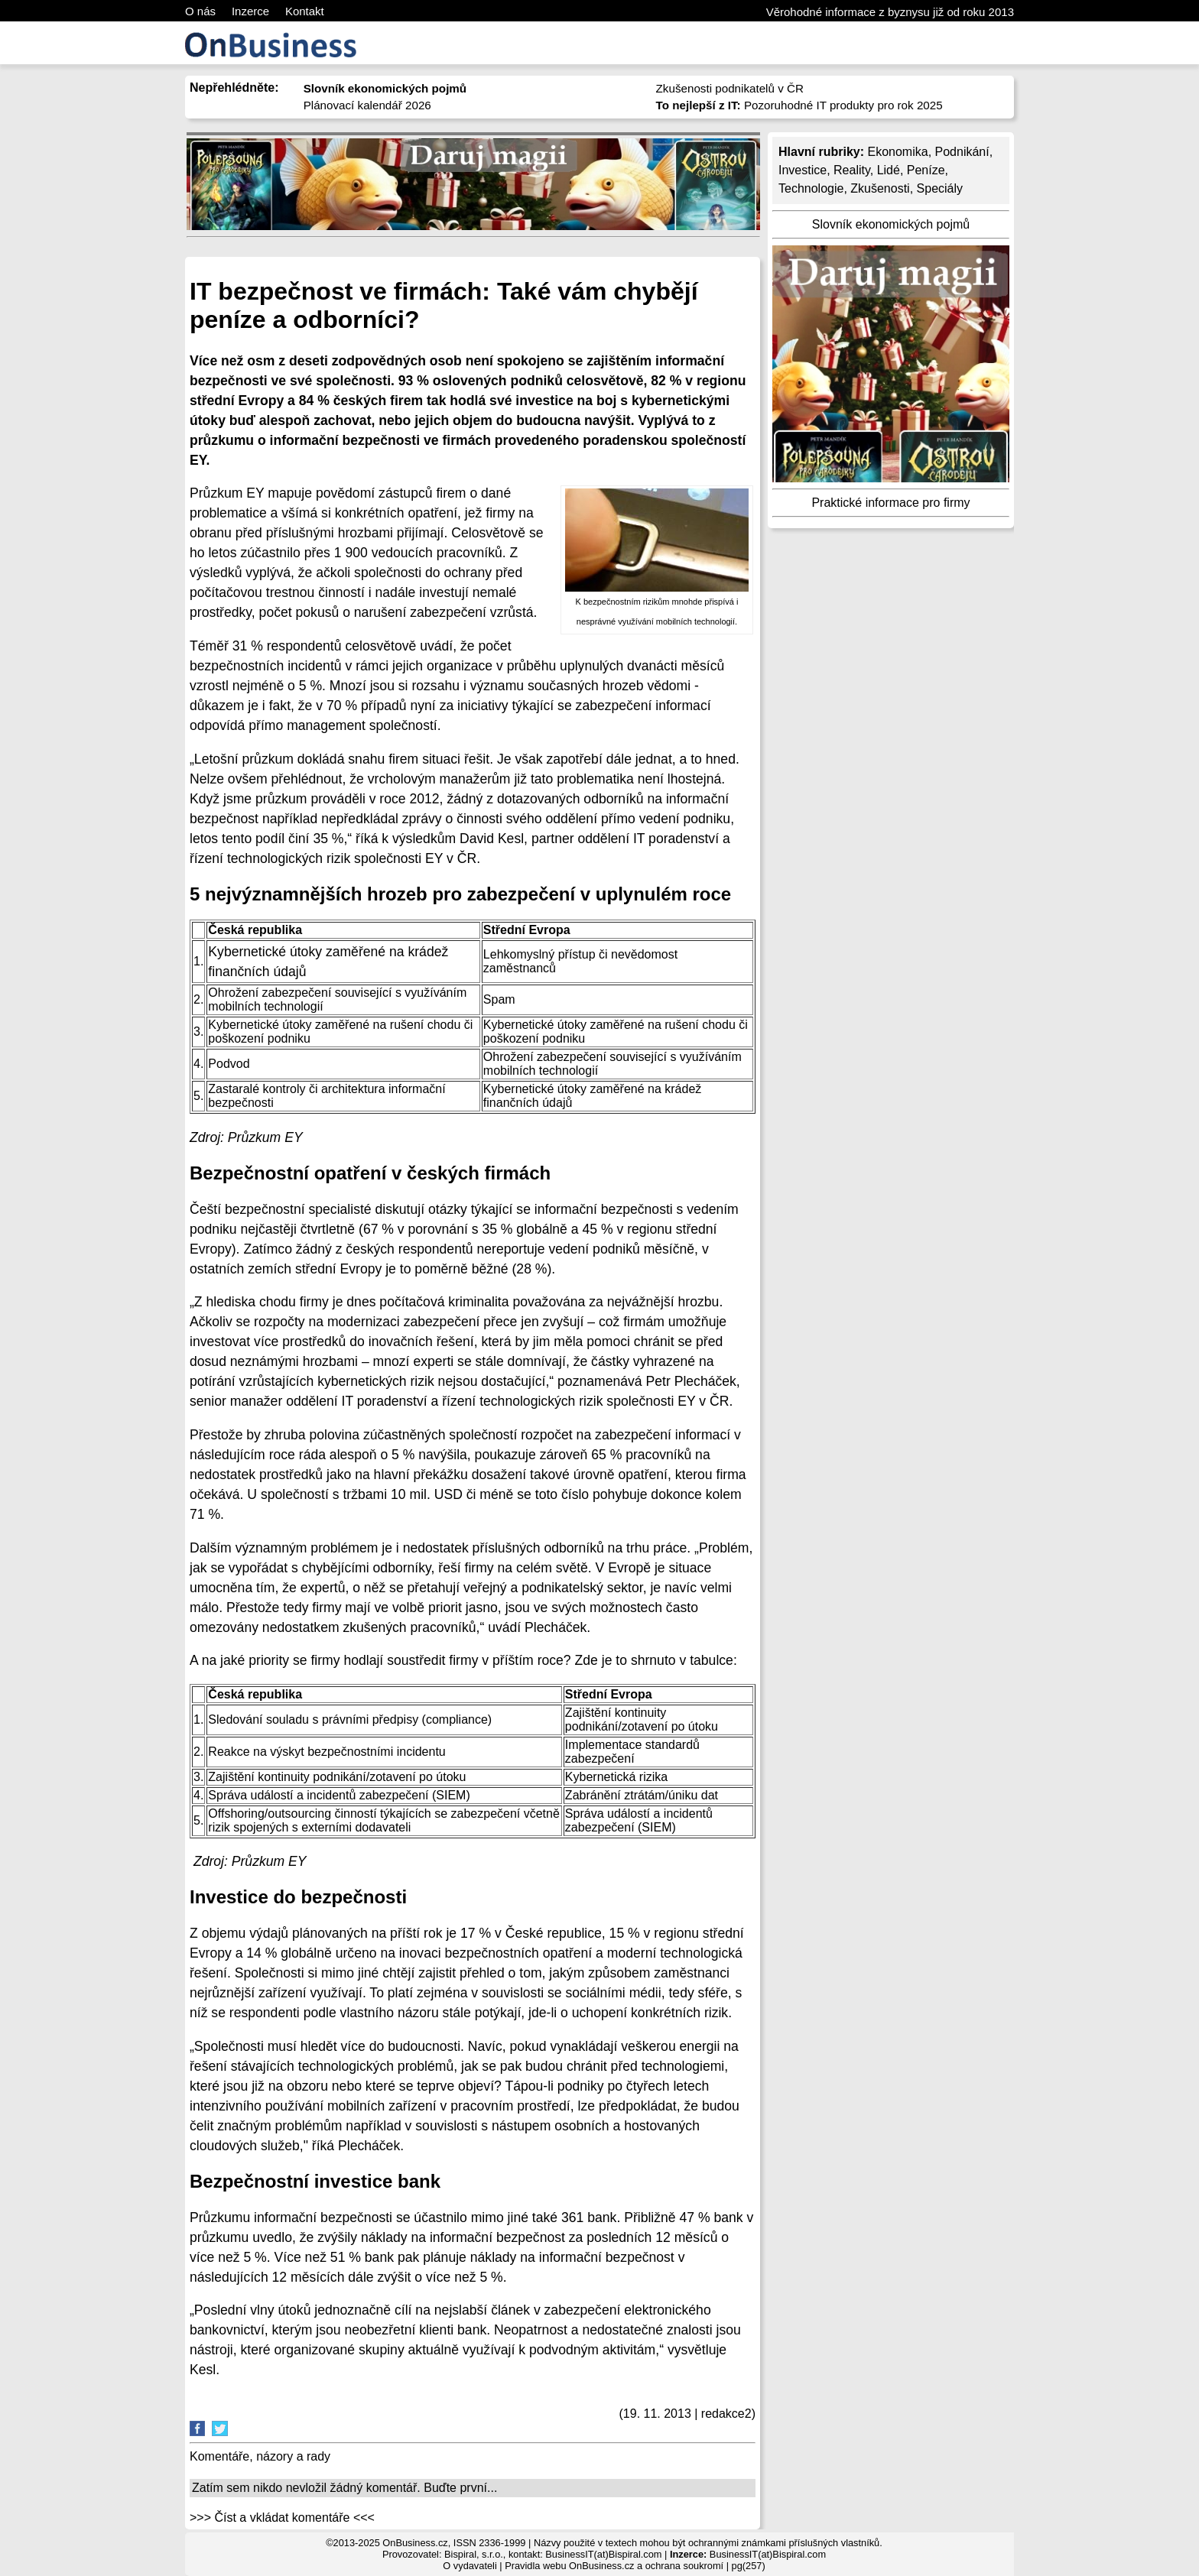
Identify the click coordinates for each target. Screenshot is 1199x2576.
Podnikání (962, 151)
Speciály (940, 188)
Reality (851, 170)
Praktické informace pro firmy (890, 502)
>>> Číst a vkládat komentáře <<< (282, 2517)
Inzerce (250, 11)
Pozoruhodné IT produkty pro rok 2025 (799, 105)
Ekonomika (897, 151)
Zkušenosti (879, 188)
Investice (802, 170)
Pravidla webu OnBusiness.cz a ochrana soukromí (614, 2565)
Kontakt (304, 11)
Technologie (810, 188)
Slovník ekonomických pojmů (891, 224)
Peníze (926, 170)
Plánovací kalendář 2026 (367, 105)
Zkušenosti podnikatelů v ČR (730, 88)
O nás (200, 11)
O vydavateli (469, 2565)
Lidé (888, 170)
